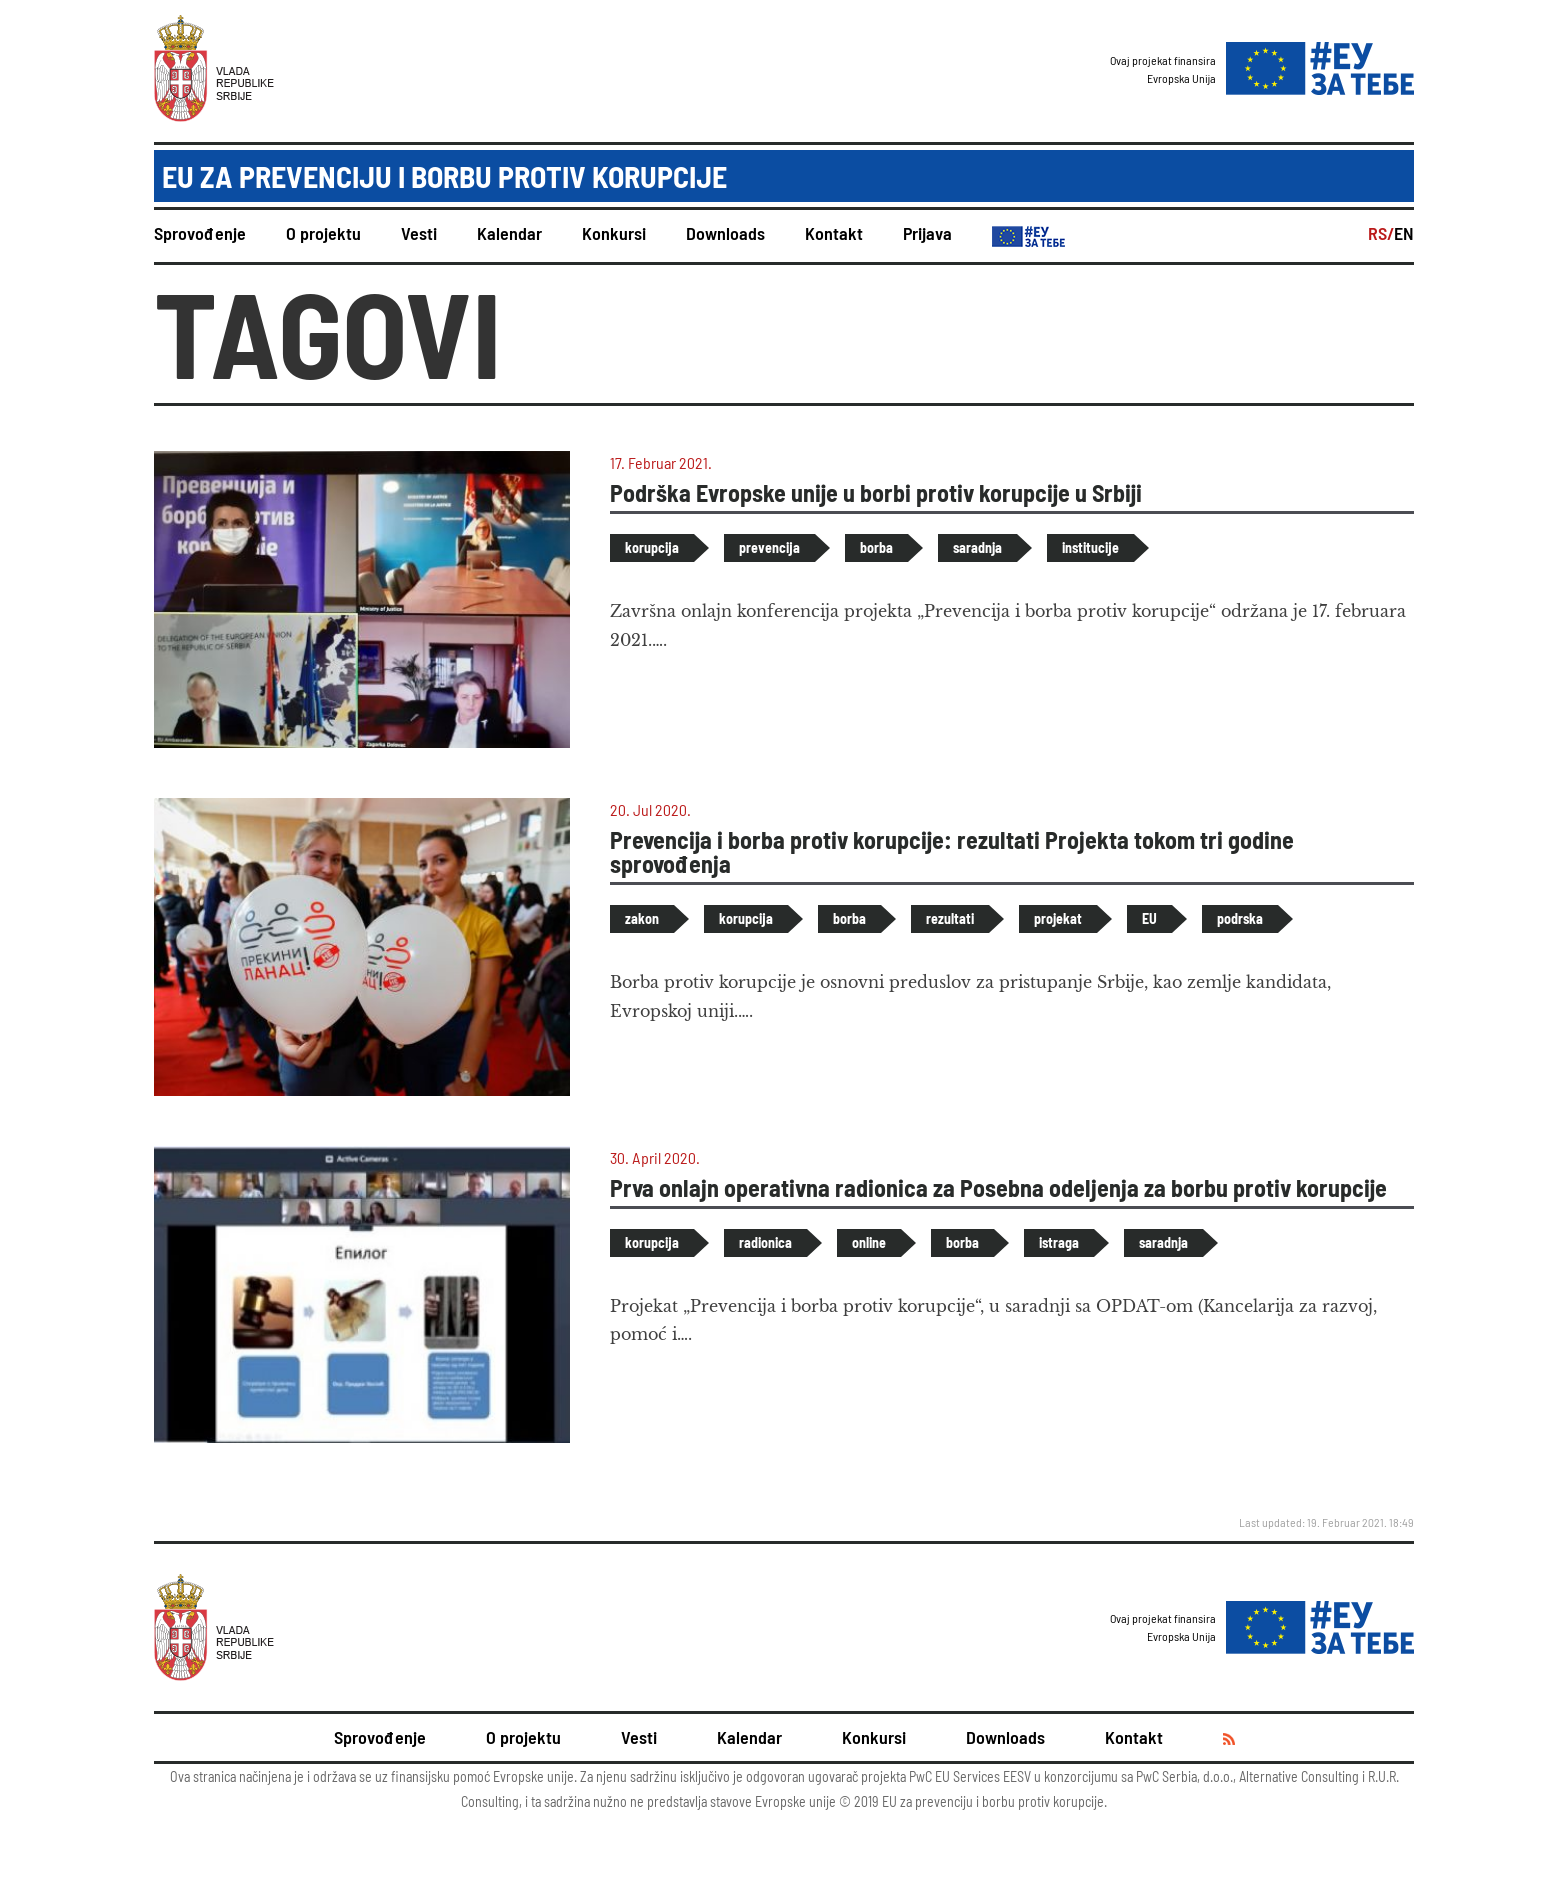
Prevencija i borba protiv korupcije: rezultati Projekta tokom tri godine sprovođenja (952, 851)
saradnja (977, 547)
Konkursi (614, 233)
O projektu (323, 233)
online (869, 1242)
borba (876, 547)
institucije (1090, 547)
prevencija (769, 547)
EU (1149, 918)
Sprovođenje (200, 233)
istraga (1059, 1242)
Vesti (419, 233)
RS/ (1381, 233)
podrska (1240, 918)
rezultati (950, 918)
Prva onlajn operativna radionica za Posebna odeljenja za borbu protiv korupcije (998, 1187)
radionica (765, 1242)
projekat (1058, 918)
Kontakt (834, 233)
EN (1404, 233)
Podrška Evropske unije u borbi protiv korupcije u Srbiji (876, 492)
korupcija (652, 547)
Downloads (725, 233)
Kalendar (509, 233)
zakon (642, 918)
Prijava (927, 233)
